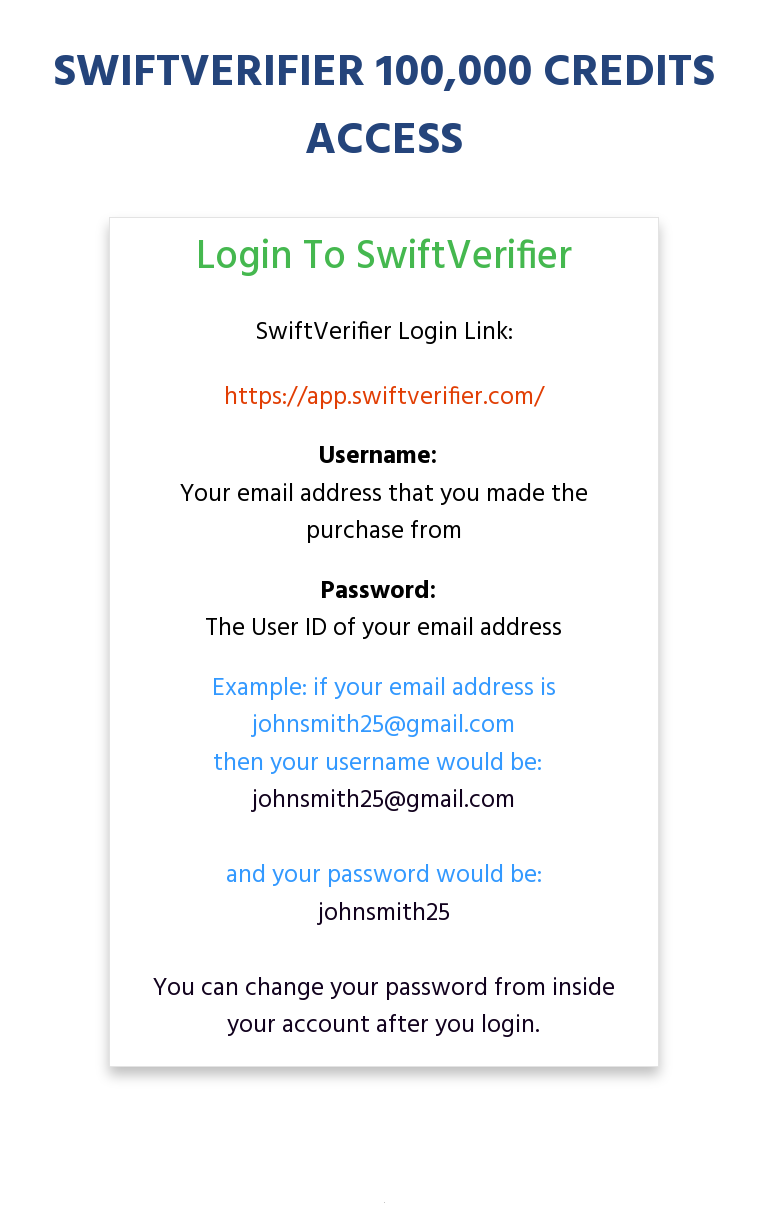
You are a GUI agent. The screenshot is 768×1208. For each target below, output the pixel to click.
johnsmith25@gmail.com (383, 801)
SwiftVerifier (326, 333)
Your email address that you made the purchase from (384, 495)
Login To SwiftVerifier (384, 258)
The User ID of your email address (383, 611)
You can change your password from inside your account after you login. (384, 1008)
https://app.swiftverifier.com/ (384, 398)
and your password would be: (384, 894)
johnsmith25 (384, 914)
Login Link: (384, 334)
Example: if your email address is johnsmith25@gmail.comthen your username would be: (384, 727)
